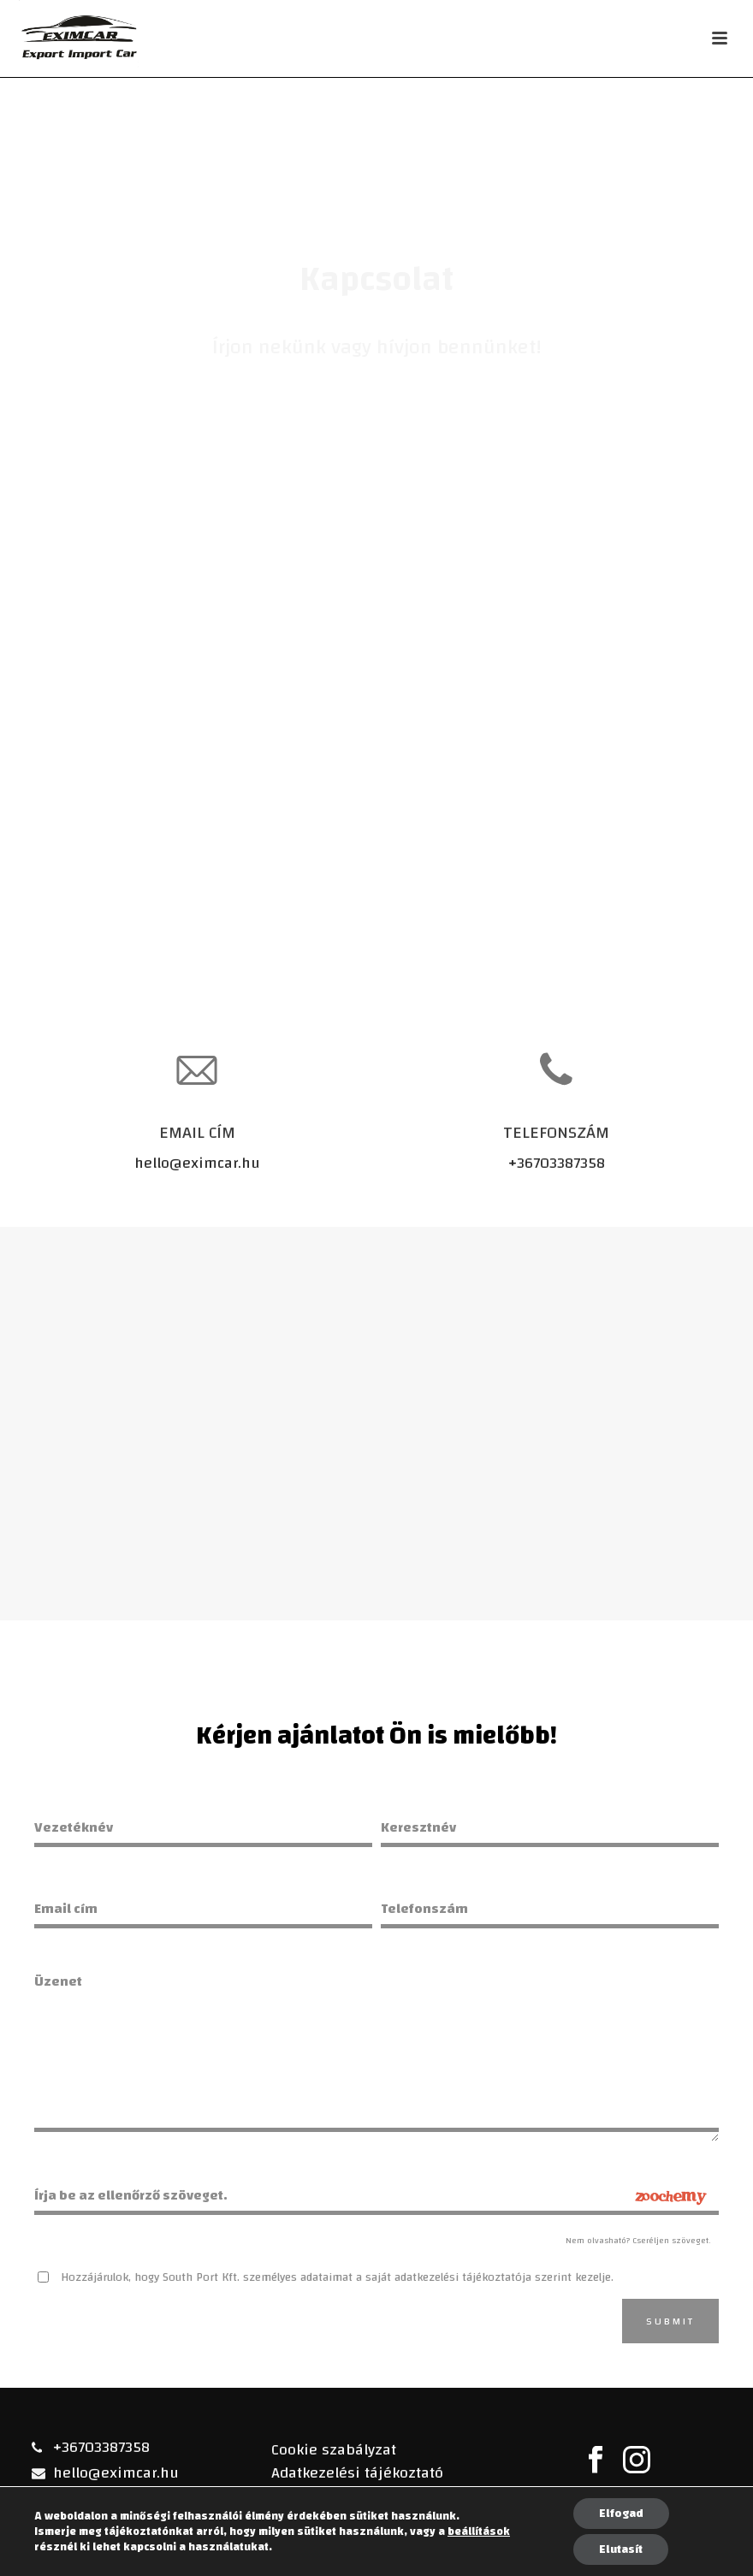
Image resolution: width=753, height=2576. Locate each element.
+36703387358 (556, 1163)
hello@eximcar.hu (197, 1163)
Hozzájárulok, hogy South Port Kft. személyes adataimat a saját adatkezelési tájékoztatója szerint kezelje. (337, 2277)
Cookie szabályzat (333, 2450)
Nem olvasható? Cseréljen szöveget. (638, 2240)
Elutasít (621, 2549)
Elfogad (621, 2513)
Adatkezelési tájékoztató (357, 2473)
